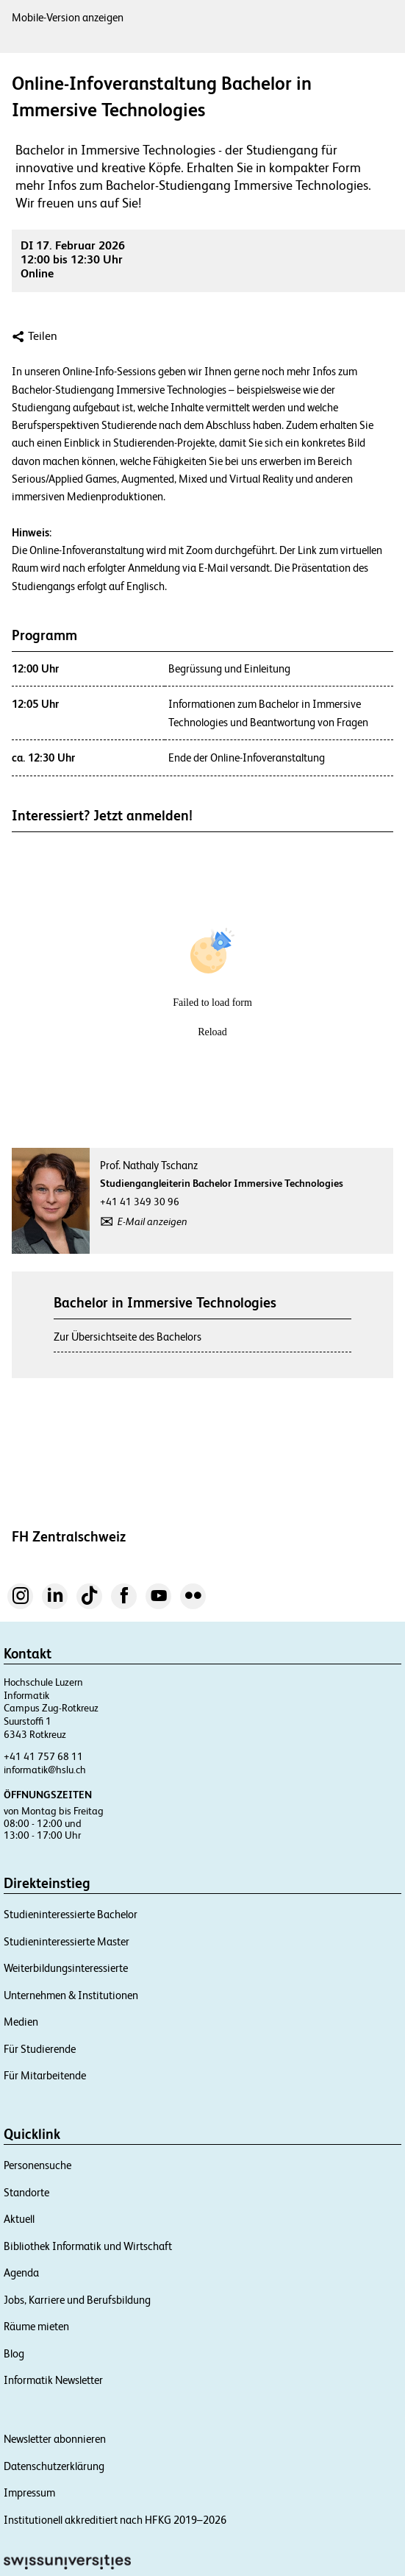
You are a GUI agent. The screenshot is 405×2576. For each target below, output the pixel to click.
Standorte (26, 2192)
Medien (21, 2021)
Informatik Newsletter (53, 2380)
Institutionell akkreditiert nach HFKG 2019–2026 (115, 2519)
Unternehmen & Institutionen (71, 1995)
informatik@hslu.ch (45, 1769)
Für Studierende (40, 2049)
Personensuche (37, 2165)
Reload (212, 1031)
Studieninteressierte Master (66, 1941)
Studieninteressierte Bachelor (70, 1914)
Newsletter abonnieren (55, 2439)
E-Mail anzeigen (152, 1221)
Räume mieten (36, 2326)
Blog (14, 2353)
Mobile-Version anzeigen (67, 17)
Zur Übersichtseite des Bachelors (127, 1336)
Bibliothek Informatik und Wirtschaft (88, 2246)
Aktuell (19, 2219)
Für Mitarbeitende (45, 2075)
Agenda (21, 2272)
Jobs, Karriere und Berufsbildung (77, 2299)
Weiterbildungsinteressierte (66, 1968)
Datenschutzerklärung (54, 2466)
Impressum (29, 2492)
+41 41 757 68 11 (43, 1756)
